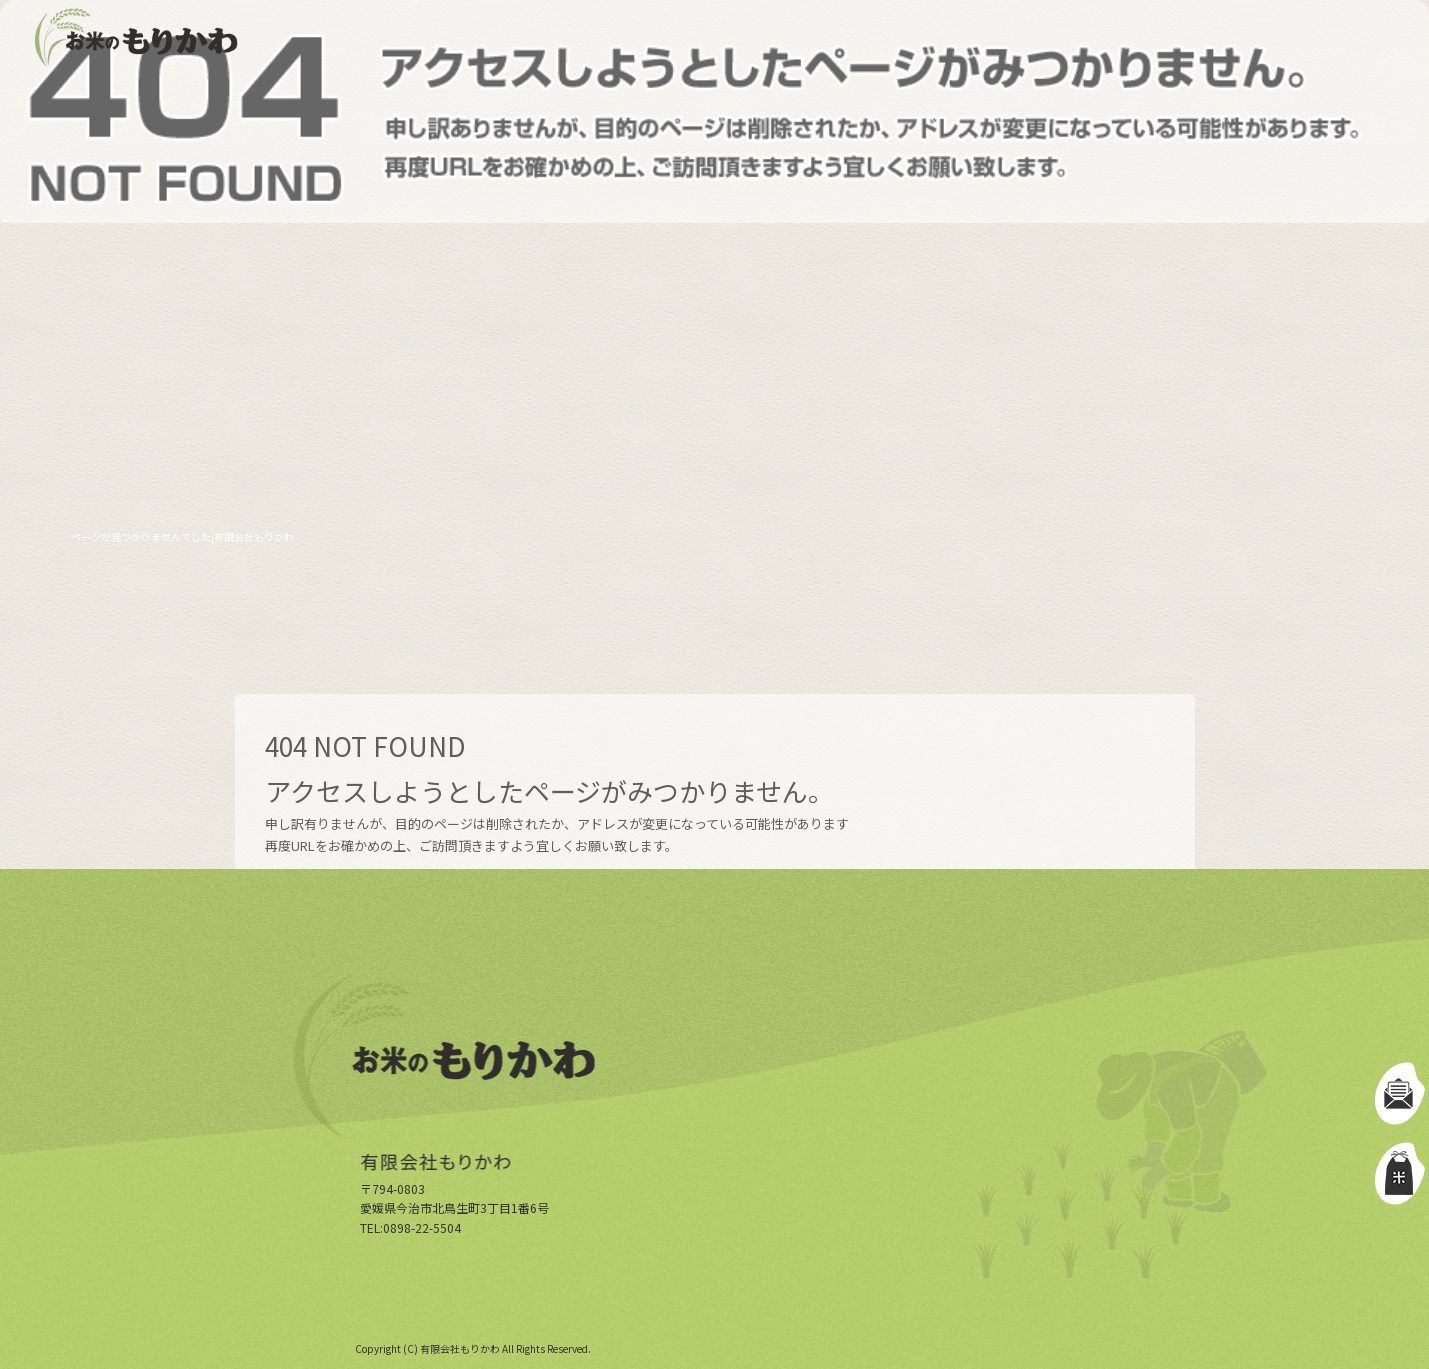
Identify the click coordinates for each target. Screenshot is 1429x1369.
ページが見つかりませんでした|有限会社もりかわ (182, 536)
